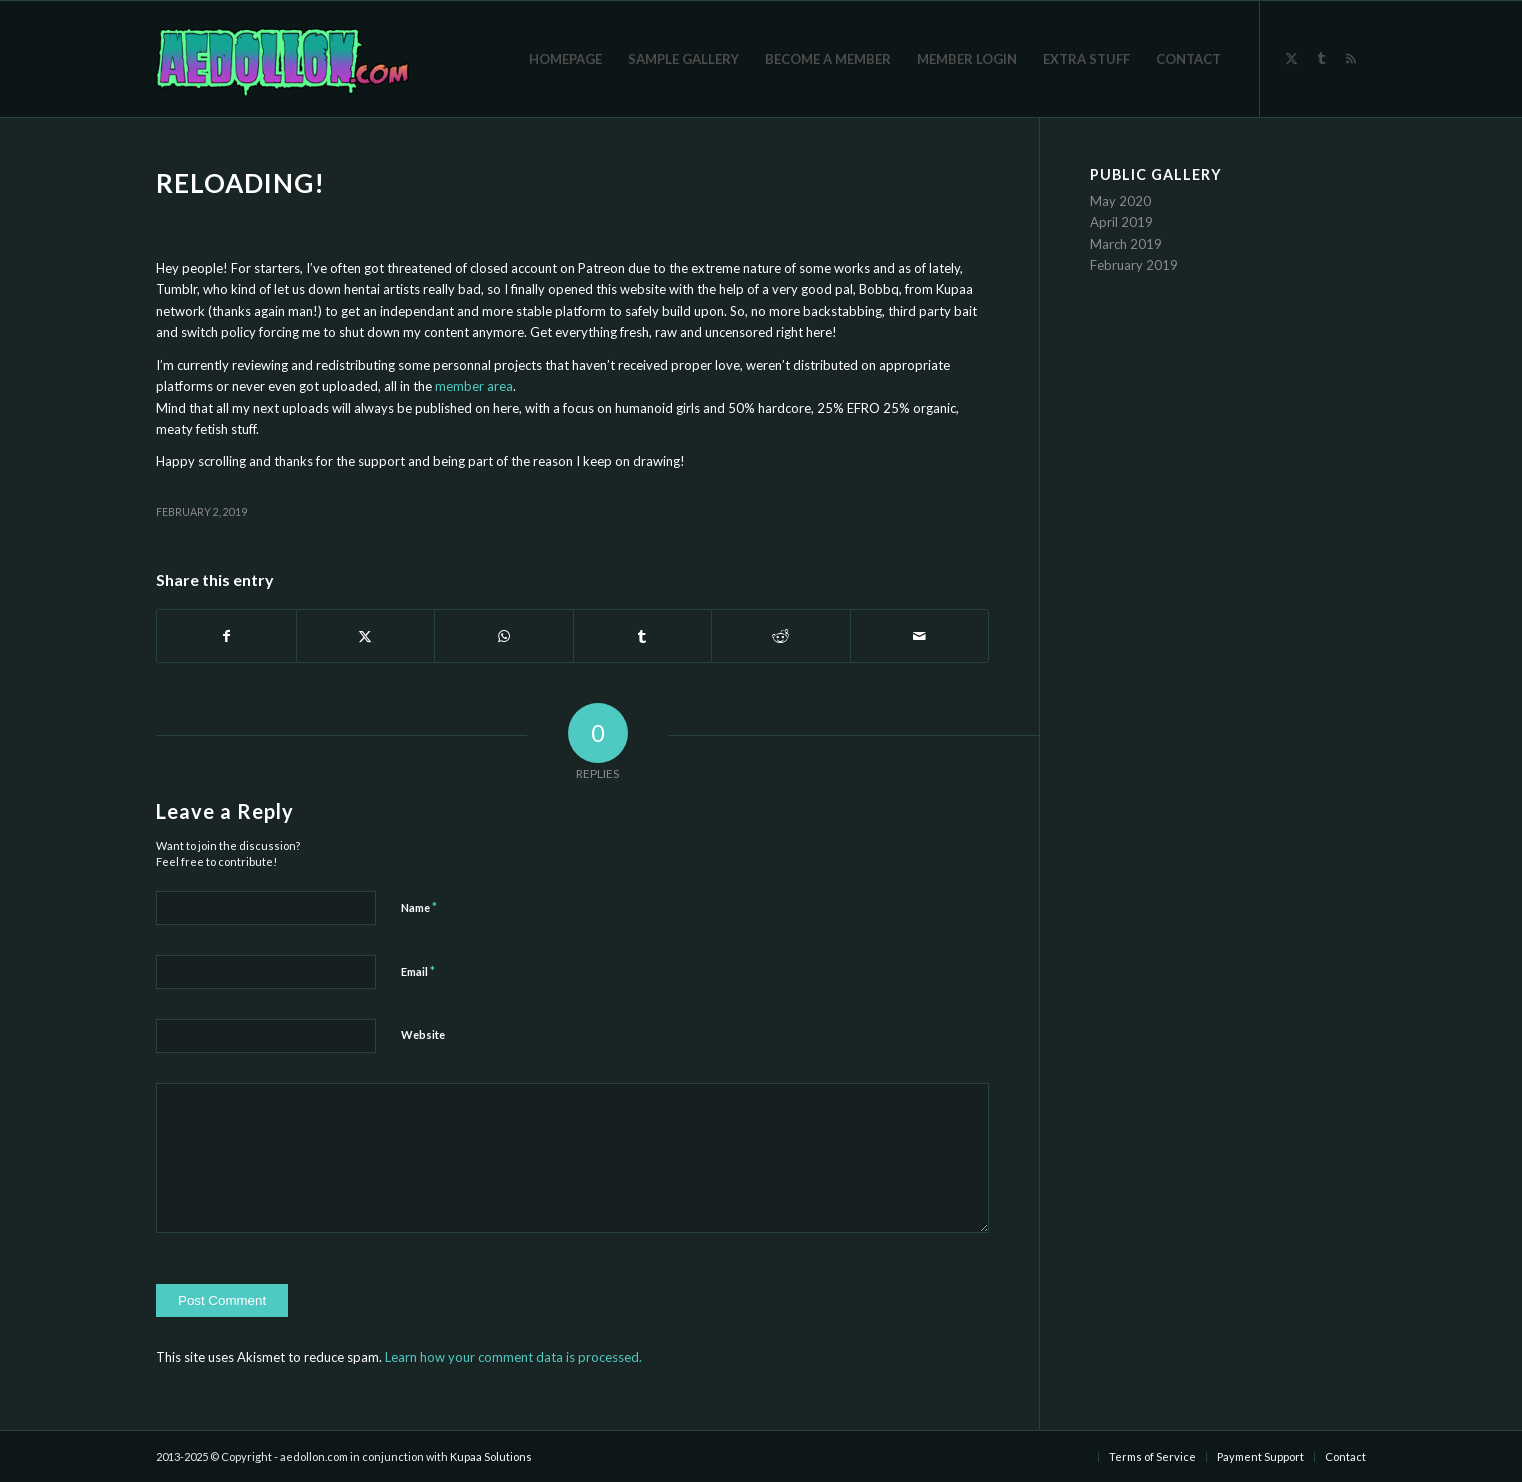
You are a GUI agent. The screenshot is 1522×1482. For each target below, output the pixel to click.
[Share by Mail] (920, 636)
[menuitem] (565, 59)
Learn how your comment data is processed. (513, 1357)
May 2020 (1120, 201)
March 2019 (1126, 244)
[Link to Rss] (1351, 58)
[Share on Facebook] (226, 636)
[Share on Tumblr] (643, 636)
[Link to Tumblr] (1321, 58)
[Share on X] (366, 636)
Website (423, 1034)
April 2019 (1121, 222)
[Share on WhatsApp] (504, 636)
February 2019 (1134, 265)
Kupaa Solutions (491, 1456)
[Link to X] (1291, 58)
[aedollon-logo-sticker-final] (282, 59)
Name (419, 907)
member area (474, 386)
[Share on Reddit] (781, 636)
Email (418, 971)
